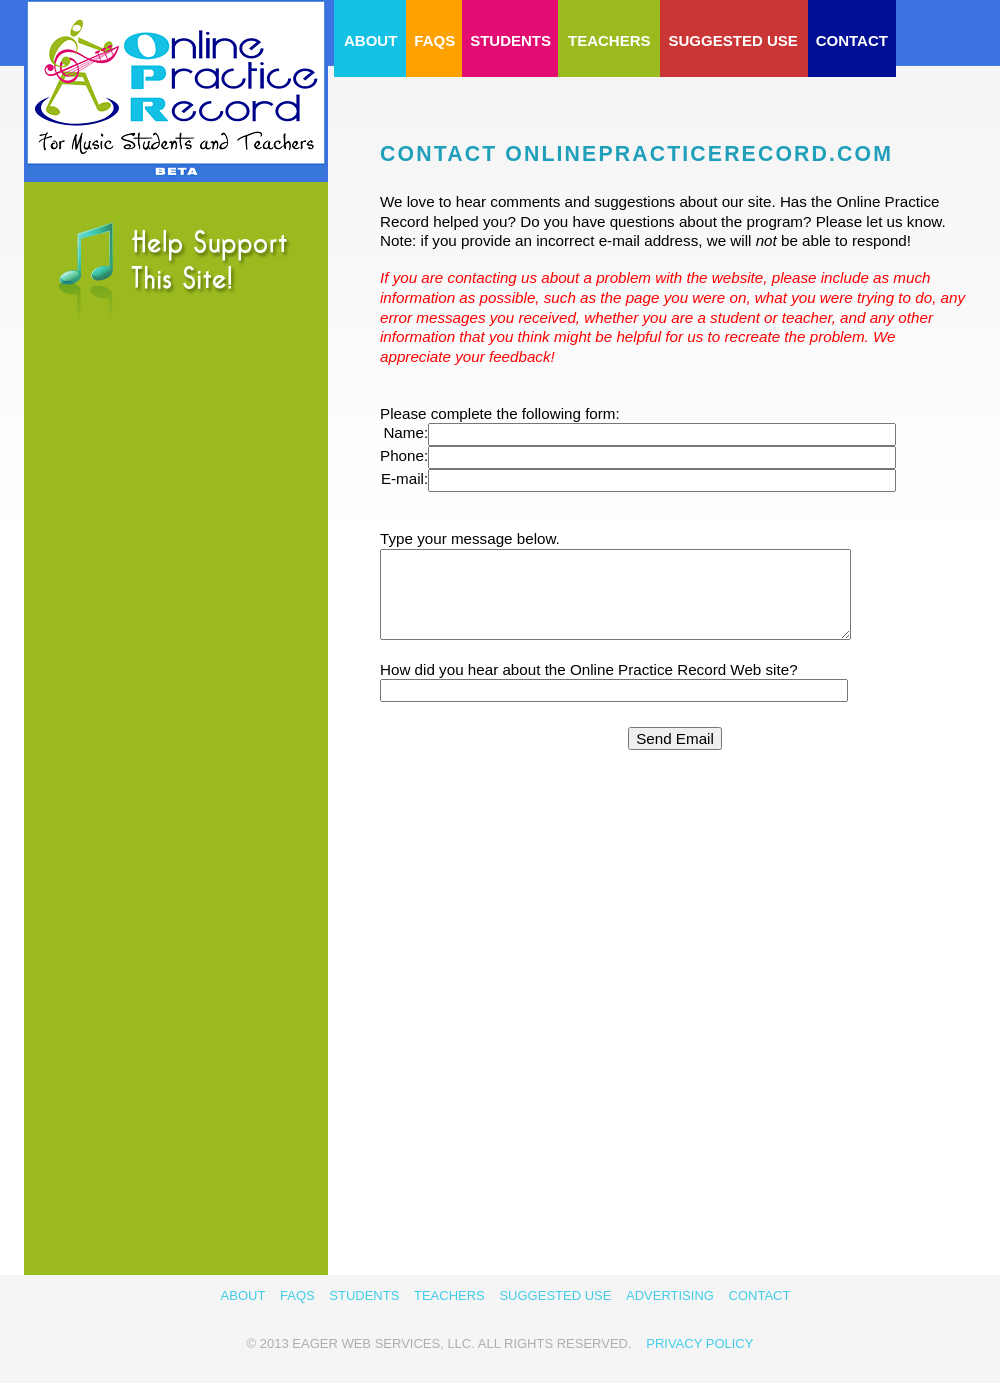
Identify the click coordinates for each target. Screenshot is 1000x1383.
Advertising (670, 1295)
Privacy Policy (699, 1343)
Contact (852, 40)
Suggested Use (733, 40)
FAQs (434, 40)
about (370, 40)
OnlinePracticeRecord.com (176, 89)
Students (510, 40)
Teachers (609, 40)
